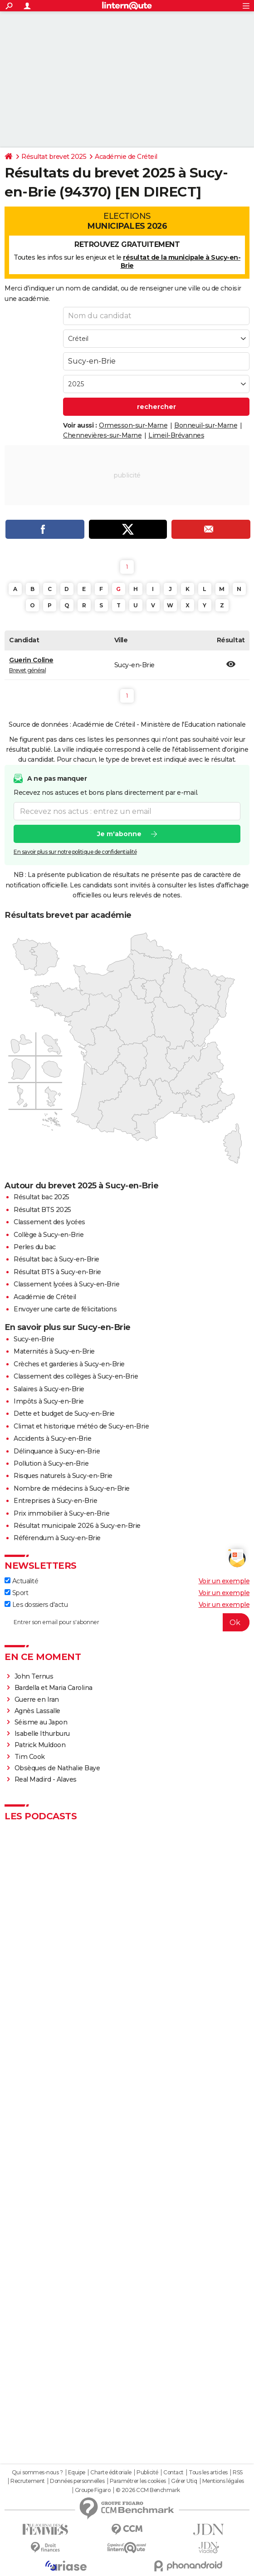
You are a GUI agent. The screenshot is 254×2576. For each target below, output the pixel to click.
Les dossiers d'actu (36, 1605)
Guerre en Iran (37, 1699)
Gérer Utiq (184, 2481)
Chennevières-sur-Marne (102, 435)
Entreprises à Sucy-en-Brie (55, 1501)
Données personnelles (77, 2481)
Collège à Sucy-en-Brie (48, 1235)
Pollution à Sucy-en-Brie (51, 1463)
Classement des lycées (49, 1222)
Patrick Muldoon (40, 1745)
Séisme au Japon (41, 1722)
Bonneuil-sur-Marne (205, 425)
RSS (238, 2472)
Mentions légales (223, 2481)
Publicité (147, 2472)
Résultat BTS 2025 (42, 1210)
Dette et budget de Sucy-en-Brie (64, 1413)
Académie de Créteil (126, 157)
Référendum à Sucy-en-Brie (57, 1538)
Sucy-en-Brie (34, 1339)
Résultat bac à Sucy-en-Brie (56, 1259)
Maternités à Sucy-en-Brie (54, 1351)
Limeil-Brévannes (176, 435)
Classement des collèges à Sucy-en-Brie (76, 1376)
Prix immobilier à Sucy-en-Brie (61, 1513)
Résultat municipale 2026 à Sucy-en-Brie (77, 1526)
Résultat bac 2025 (41, 1197)
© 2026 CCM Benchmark (148, 2490)
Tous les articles (208, 2472)
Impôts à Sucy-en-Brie (49, 1401)
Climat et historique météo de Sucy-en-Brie (81, 1426)
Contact (173, 2472)
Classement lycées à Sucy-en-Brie (66, 1284)
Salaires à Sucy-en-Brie (49, 1389)
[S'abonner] (127, 1622)
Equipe (76, 2472)
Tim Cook (30, 1757)
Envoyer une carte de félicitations (65, 1309)
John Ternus (34, 1676)
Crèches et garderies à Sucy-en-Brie (69, 1364)
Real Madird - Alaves (46, 1779)
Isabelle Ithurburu (42, 1733)
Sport (16, 1593)
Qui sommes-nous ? (37, 2472)
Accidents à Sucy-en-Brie (52, 1438)
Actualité (21, 1581)
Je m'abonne (119, 834)
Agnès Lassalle (37, 1711)
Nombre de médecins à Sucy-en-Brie (72, 1488)
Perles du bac (35, 1247)
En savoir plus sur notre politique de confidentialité (75, 851)
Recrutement (27, 2481)
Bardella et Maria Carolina (54, 1688)
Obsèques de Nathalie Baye (57, 1768)
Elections (127, 221)
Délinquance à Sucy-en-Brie (57, 1451)
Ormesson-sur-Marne (133, 425)
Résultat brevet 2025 (53, 157)
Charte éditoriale (111, 2472)
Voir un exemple (224, 1581)
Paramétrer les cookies (138, 2481)
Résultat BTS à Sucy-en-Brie (57, 1272)
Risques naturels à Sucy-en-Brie (63, 1476)
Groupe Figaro (93, 2490)
